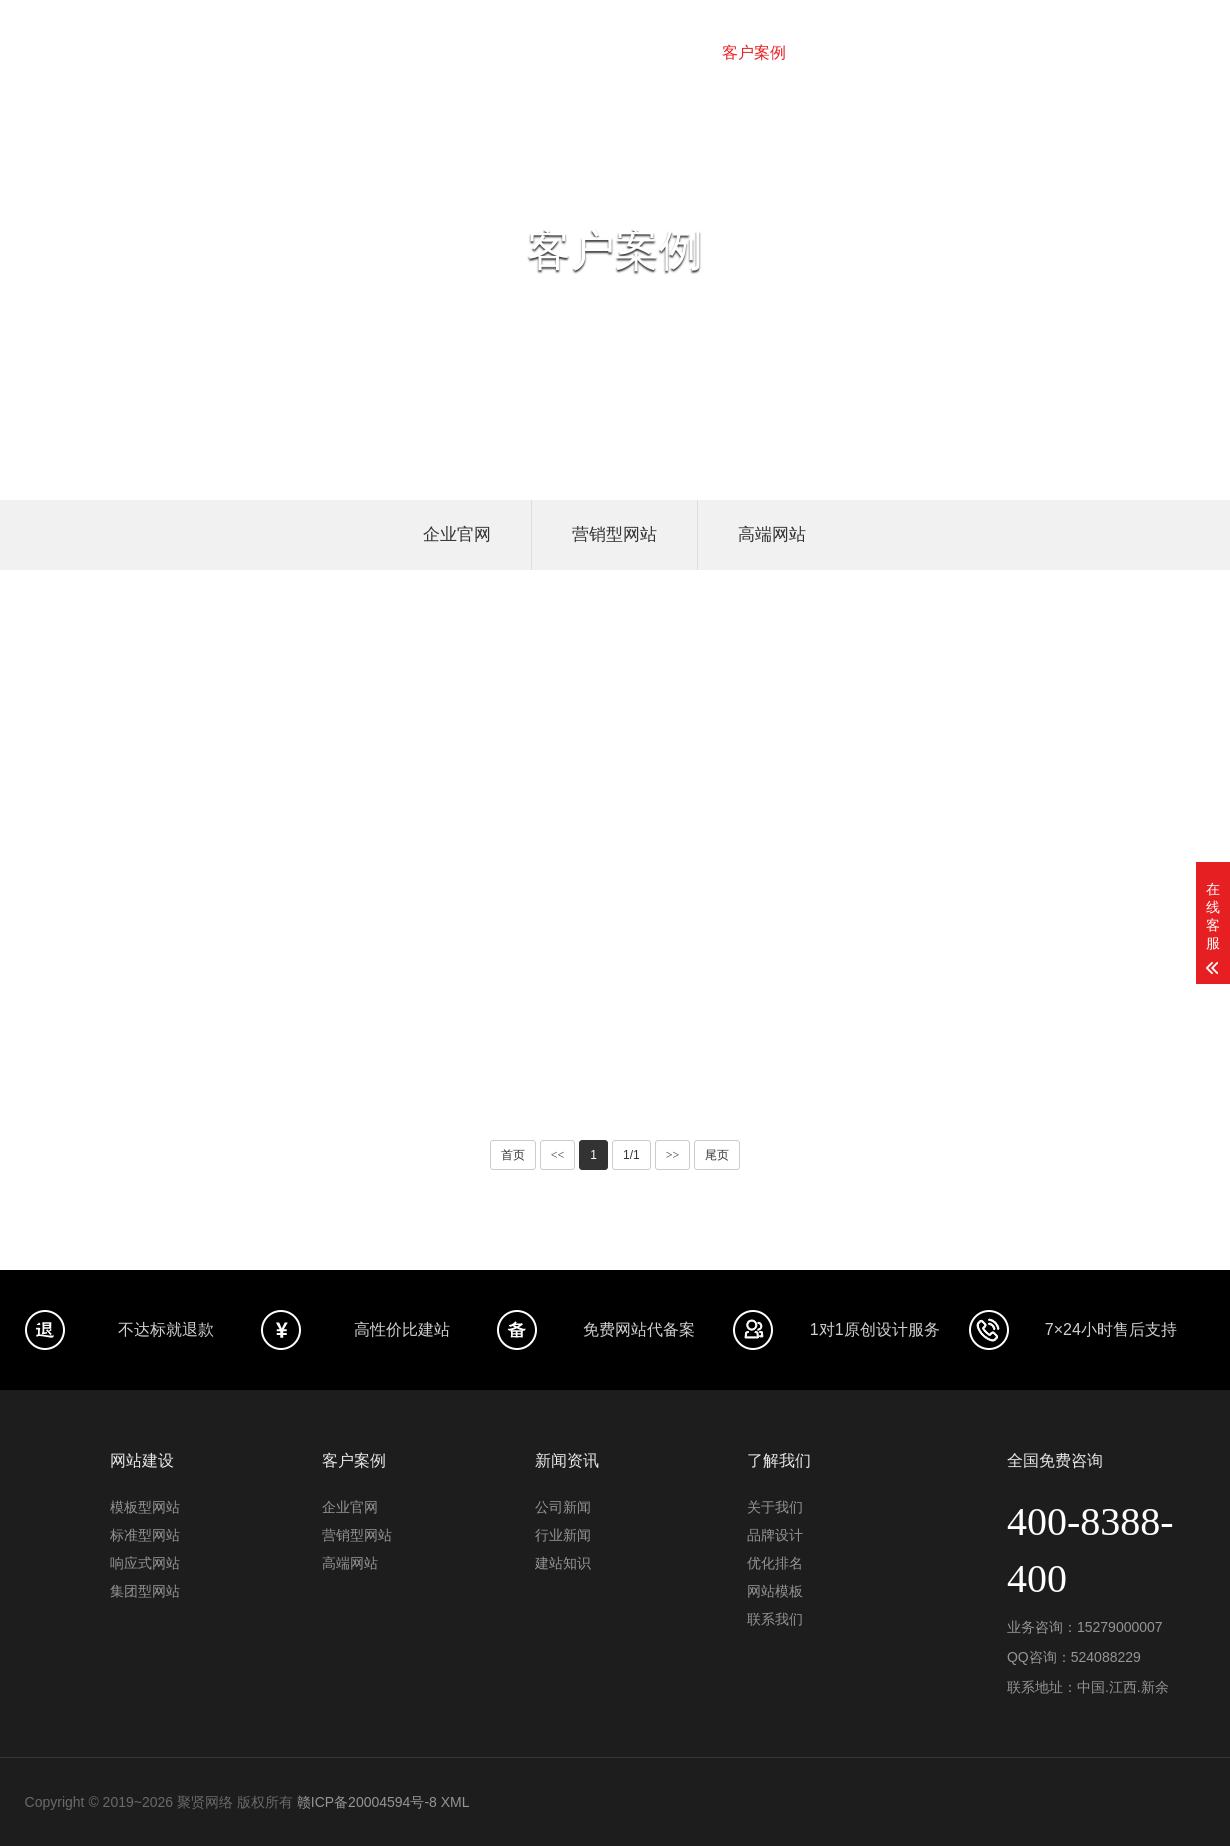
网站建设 (472, 52)
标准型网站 (145, 1535)
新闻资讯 (848, 52)
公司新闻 (563, 1507)
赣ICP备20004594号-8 (367, 1802)
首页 (394, 52)
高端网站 (772, 534)
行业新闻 (563, 1535)
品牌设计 (566, 52)
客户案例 (754, 52)
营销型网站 (614, 534)
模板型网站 (145, 1507)
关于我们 (1036, 52)
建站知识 (563, 1563)
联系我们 (1130, 52)
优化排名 (660, 52)
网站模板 (942, 52)
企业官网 (457, 534)
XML (455, 1802)
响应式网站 (145, 1563)
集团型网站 (145, 1591)
